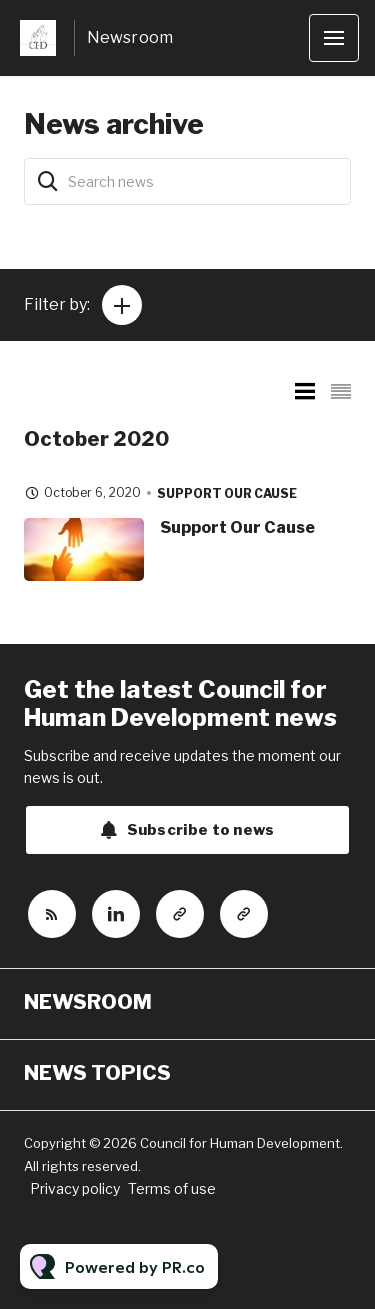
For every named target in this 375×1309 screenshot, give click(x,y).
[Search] (48, 181)
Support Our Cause (237, 527)
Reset (328, 304)
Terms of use (172, 1188)
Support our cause (227, 493)
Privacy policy (75, 1188)
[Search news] (187, 181)
